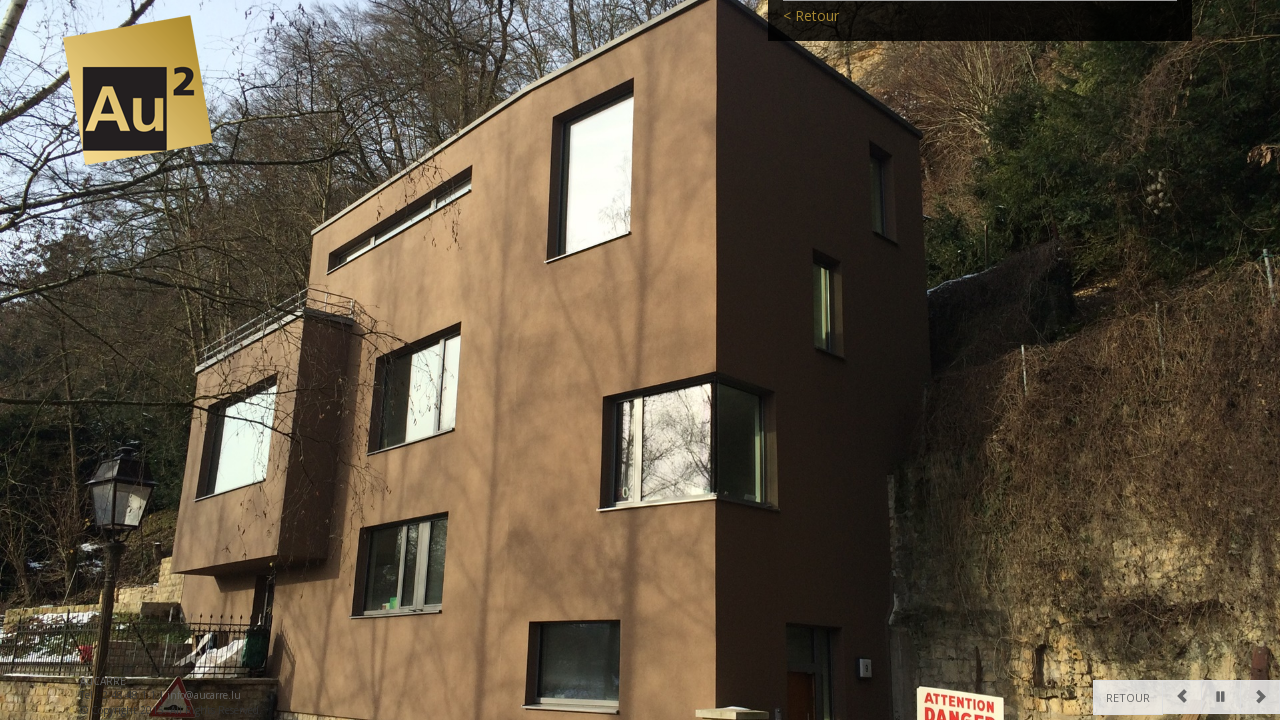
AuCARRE (103, 681)
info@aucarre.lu (204, 695)
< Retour (811, 43)
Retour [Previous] (1128, 697)
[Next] (1260, 697)
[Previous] (1182, 697)
